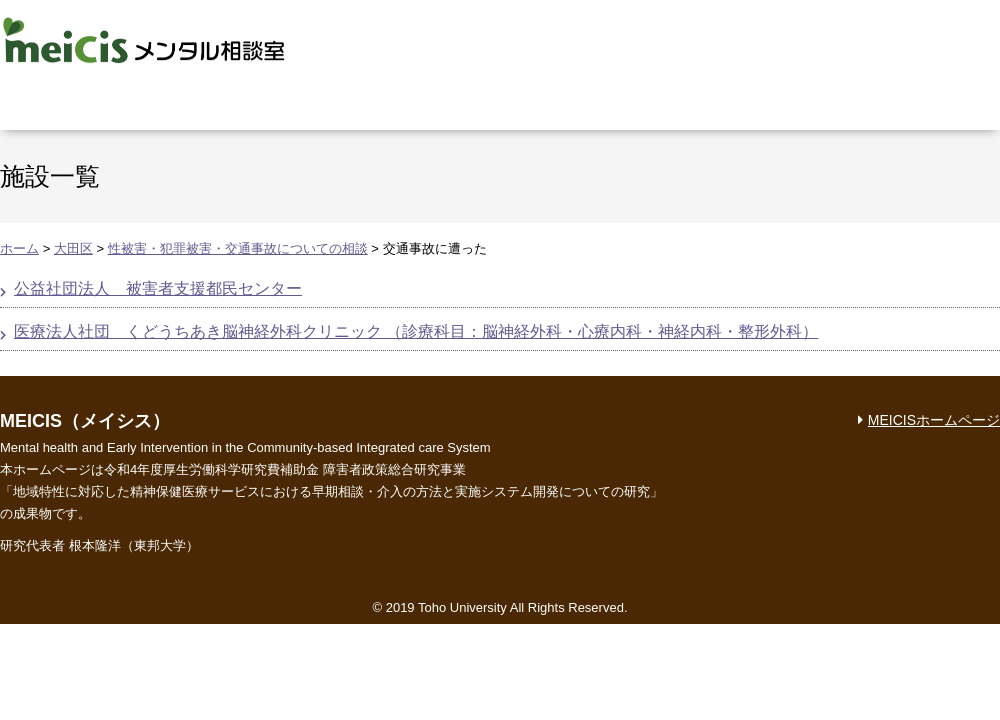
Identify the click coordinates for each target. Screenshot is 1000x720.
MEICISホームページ (934, 420)
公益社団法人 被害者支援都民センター (158, 288)
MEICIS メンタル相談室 (144, 40)
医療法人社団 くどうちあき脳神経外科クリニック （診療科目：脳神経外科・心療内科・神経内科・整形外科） (416, 331)
